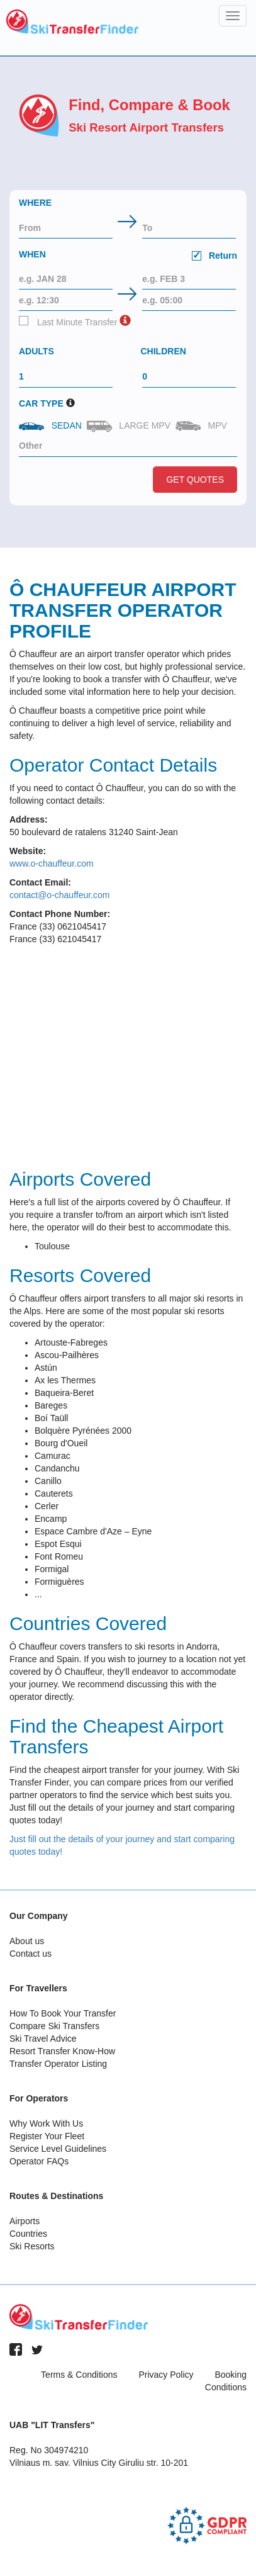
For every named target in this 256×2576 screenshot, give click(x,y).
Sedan (51, 425)
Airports (24, 2221)
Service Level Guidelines (57, 2149)
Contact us (30, 1954)
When (128, 256)
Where (35, 203)
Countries (28, 2234)
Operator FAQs (39, 2161)
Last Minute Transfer (68, 321)
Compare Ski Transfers (54, 2026)
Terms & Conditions (79, 2375)
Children (163, 351)
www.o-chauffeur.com (51, 863)
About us (26, 1941)
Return (214, 255)
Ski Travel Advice (43, 2038)
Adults (36, 351)
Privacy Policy (165, 2375)
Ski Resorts (32, 2246)
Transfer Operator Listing (58, 2064)
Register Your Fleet (46, 2136)
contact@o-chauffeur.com (59, 895)
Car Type (41, 403)
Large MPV (130, 426)
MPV (202, 425)
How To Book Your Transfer (62, 2013)
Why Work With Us (46, 2123)
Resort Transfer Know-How (62, 2051)
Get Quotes (195, 480)
